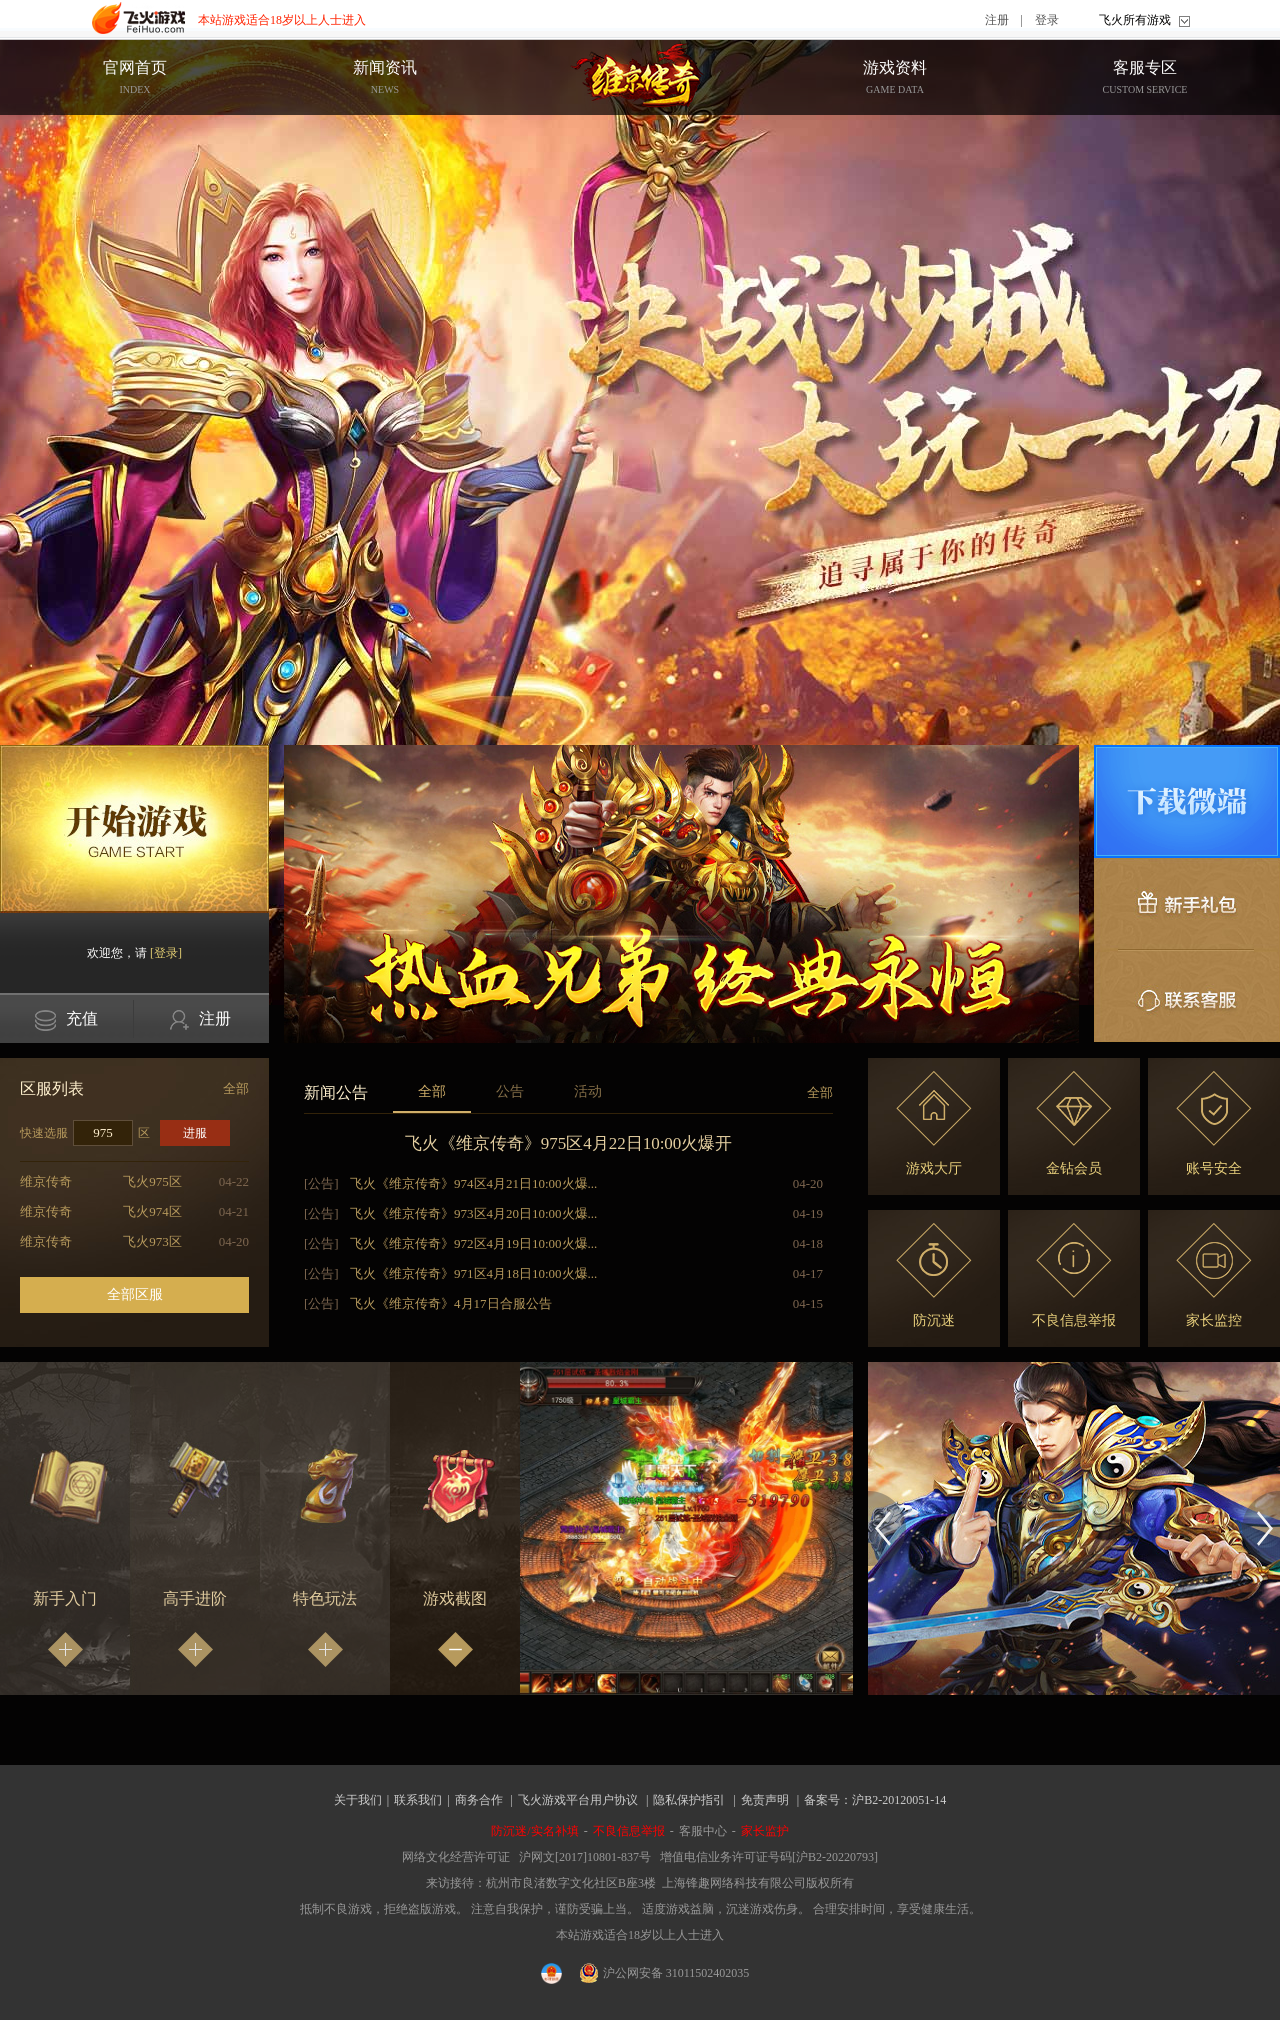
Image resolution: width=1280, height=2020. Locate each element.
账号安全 (1214, 1123)
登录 (1047, 20)
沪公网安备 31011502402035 (665, 1973)
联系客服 (1187, 996)
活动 (588, 1091)
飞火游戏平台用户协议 (578, 1800)
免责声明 (765, 1800)
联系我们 (418, 1800)
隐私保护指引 (689, 1800)
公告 (510, 1091)
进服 (195, 1133)
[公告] (321, 1183)
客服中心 (703, 1831)
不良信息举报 (1074, 1275)
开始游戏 (134, 829)
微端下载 (1187, 801)
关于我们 (358, 1800)
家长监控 (1214, 1275)
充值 (66, 1020)
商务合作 (479, 1800)
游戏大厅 (934, 1123)
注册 (997, 20)
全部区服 (135, 1294)
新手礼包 (1187, 904)
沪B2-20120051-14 (899, 1800)
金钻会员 (1074, 1123)
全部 (236, 1088)
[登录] (166, 953)
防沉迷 (934, 1275)
